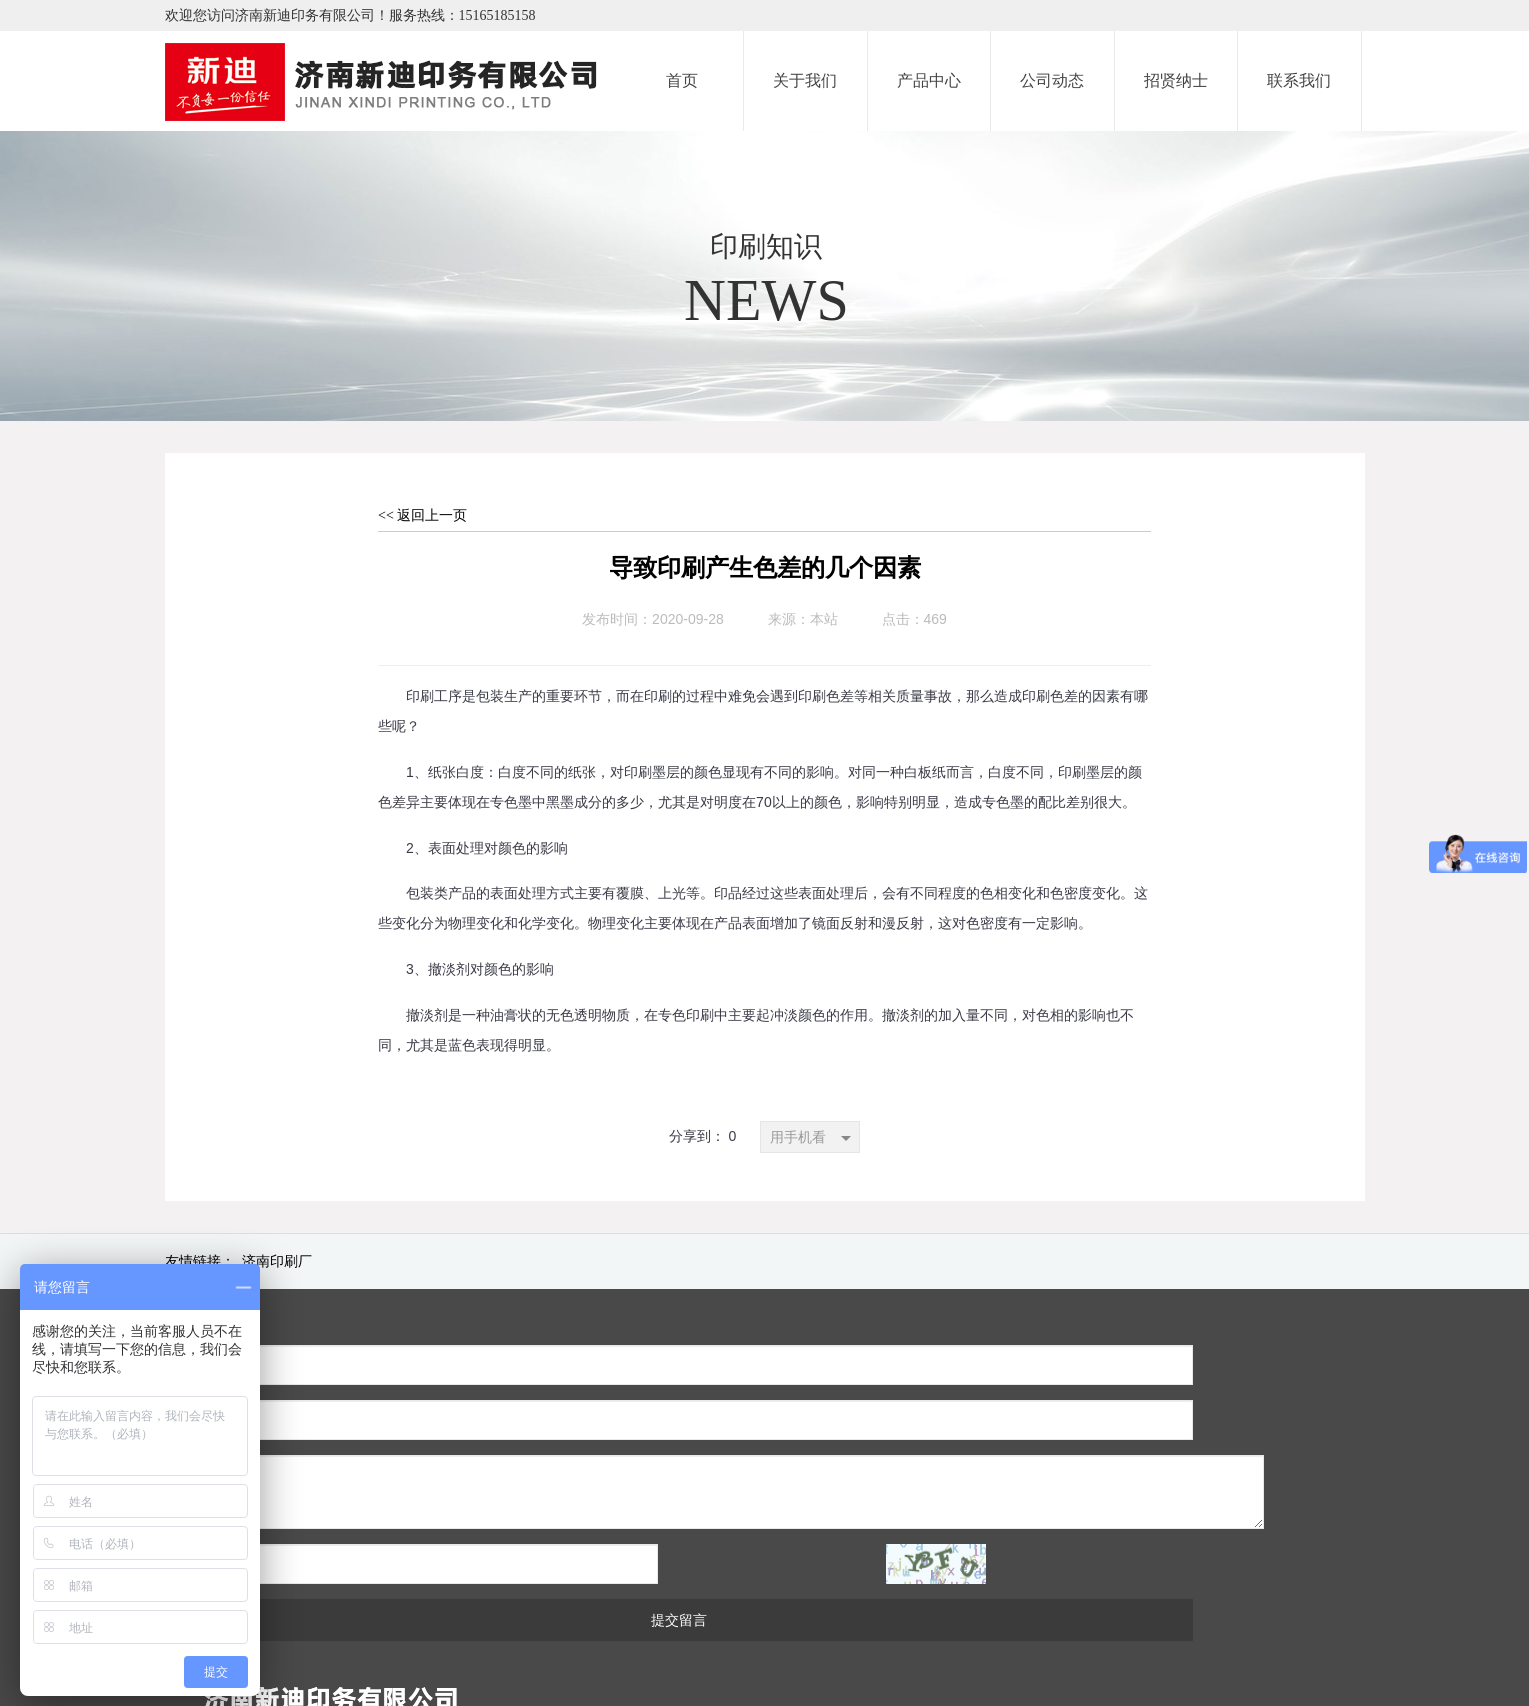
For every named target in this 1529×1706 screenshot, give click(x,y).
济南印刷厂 (277, 1261)
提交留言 (599, 1510)
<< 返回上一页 (422, 515)
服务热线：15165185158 (462, 15)
